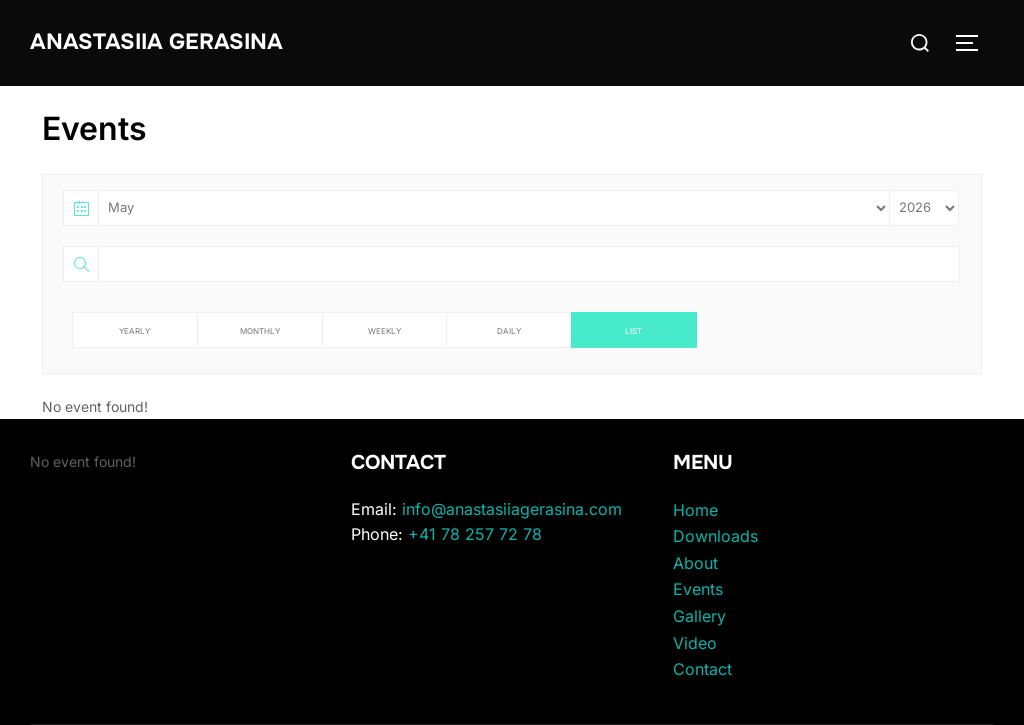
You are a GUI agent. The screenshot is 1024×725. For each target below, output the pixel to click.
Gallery (699, 616)
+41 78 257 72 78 (475, 534)
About (695, 563)
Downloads (715, 536)
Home (695, 510)
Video (695, 643)
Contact (702, 669)
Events (698, 589)
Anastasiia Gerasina (156, 42)
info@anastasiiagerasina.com (512, 509)
